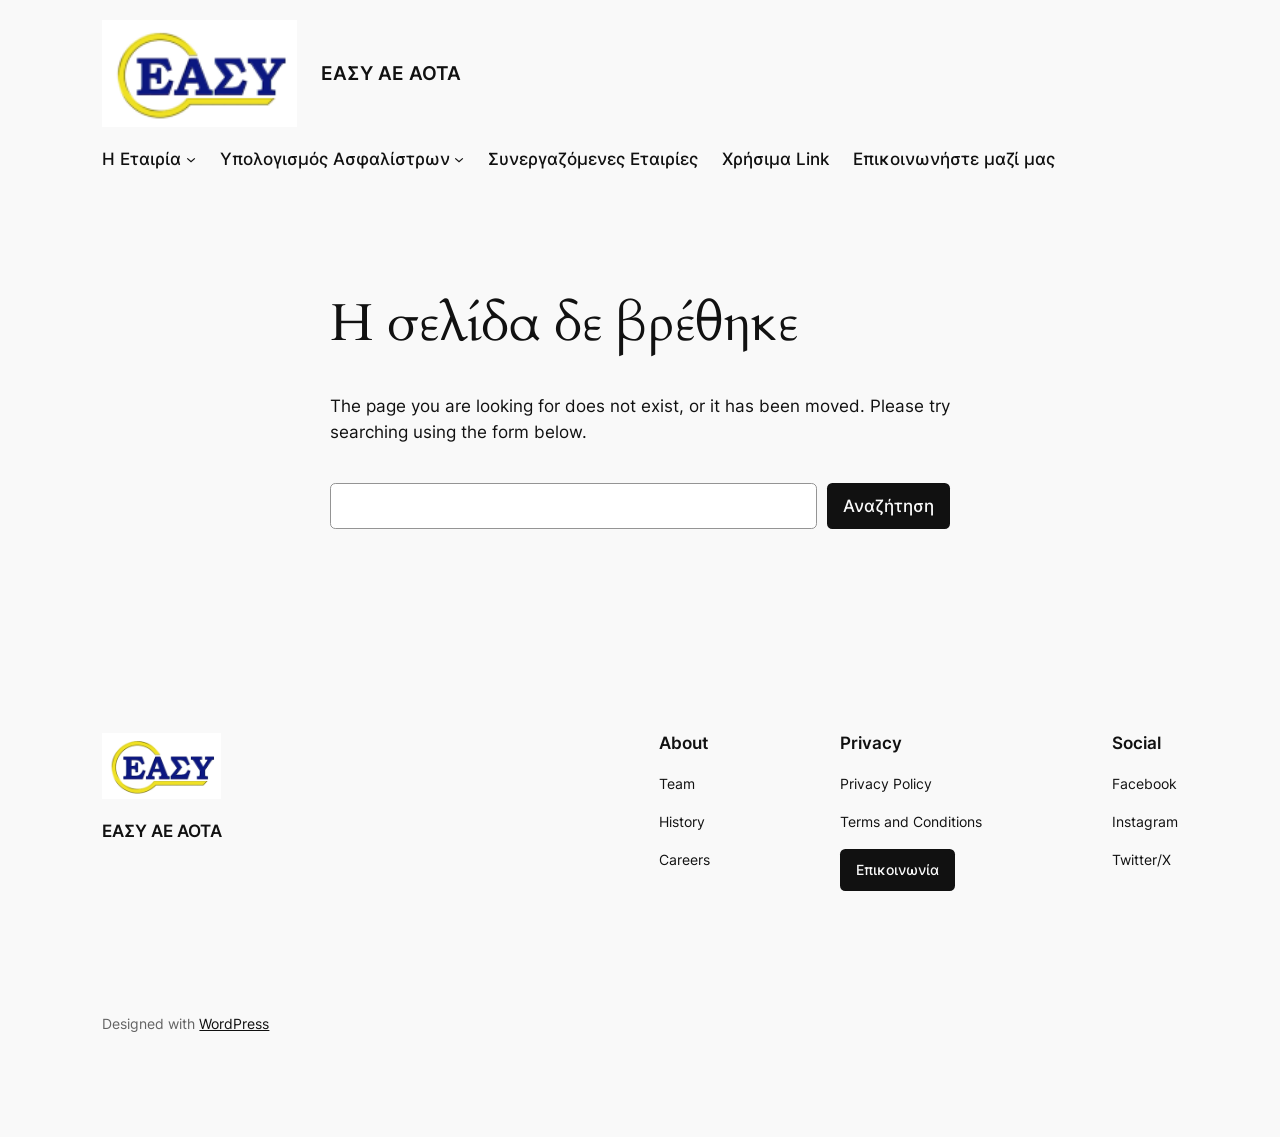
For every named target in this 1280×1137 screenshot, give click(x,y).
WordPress (234, 1023)
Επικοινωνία (897, 869)
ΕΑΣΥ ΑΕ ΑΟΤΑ (391, 73)
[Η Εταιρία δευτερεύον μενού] (191, 159)
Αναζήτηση (888, 506)
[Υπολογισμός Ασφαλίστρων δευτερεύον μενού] (459, 159)
